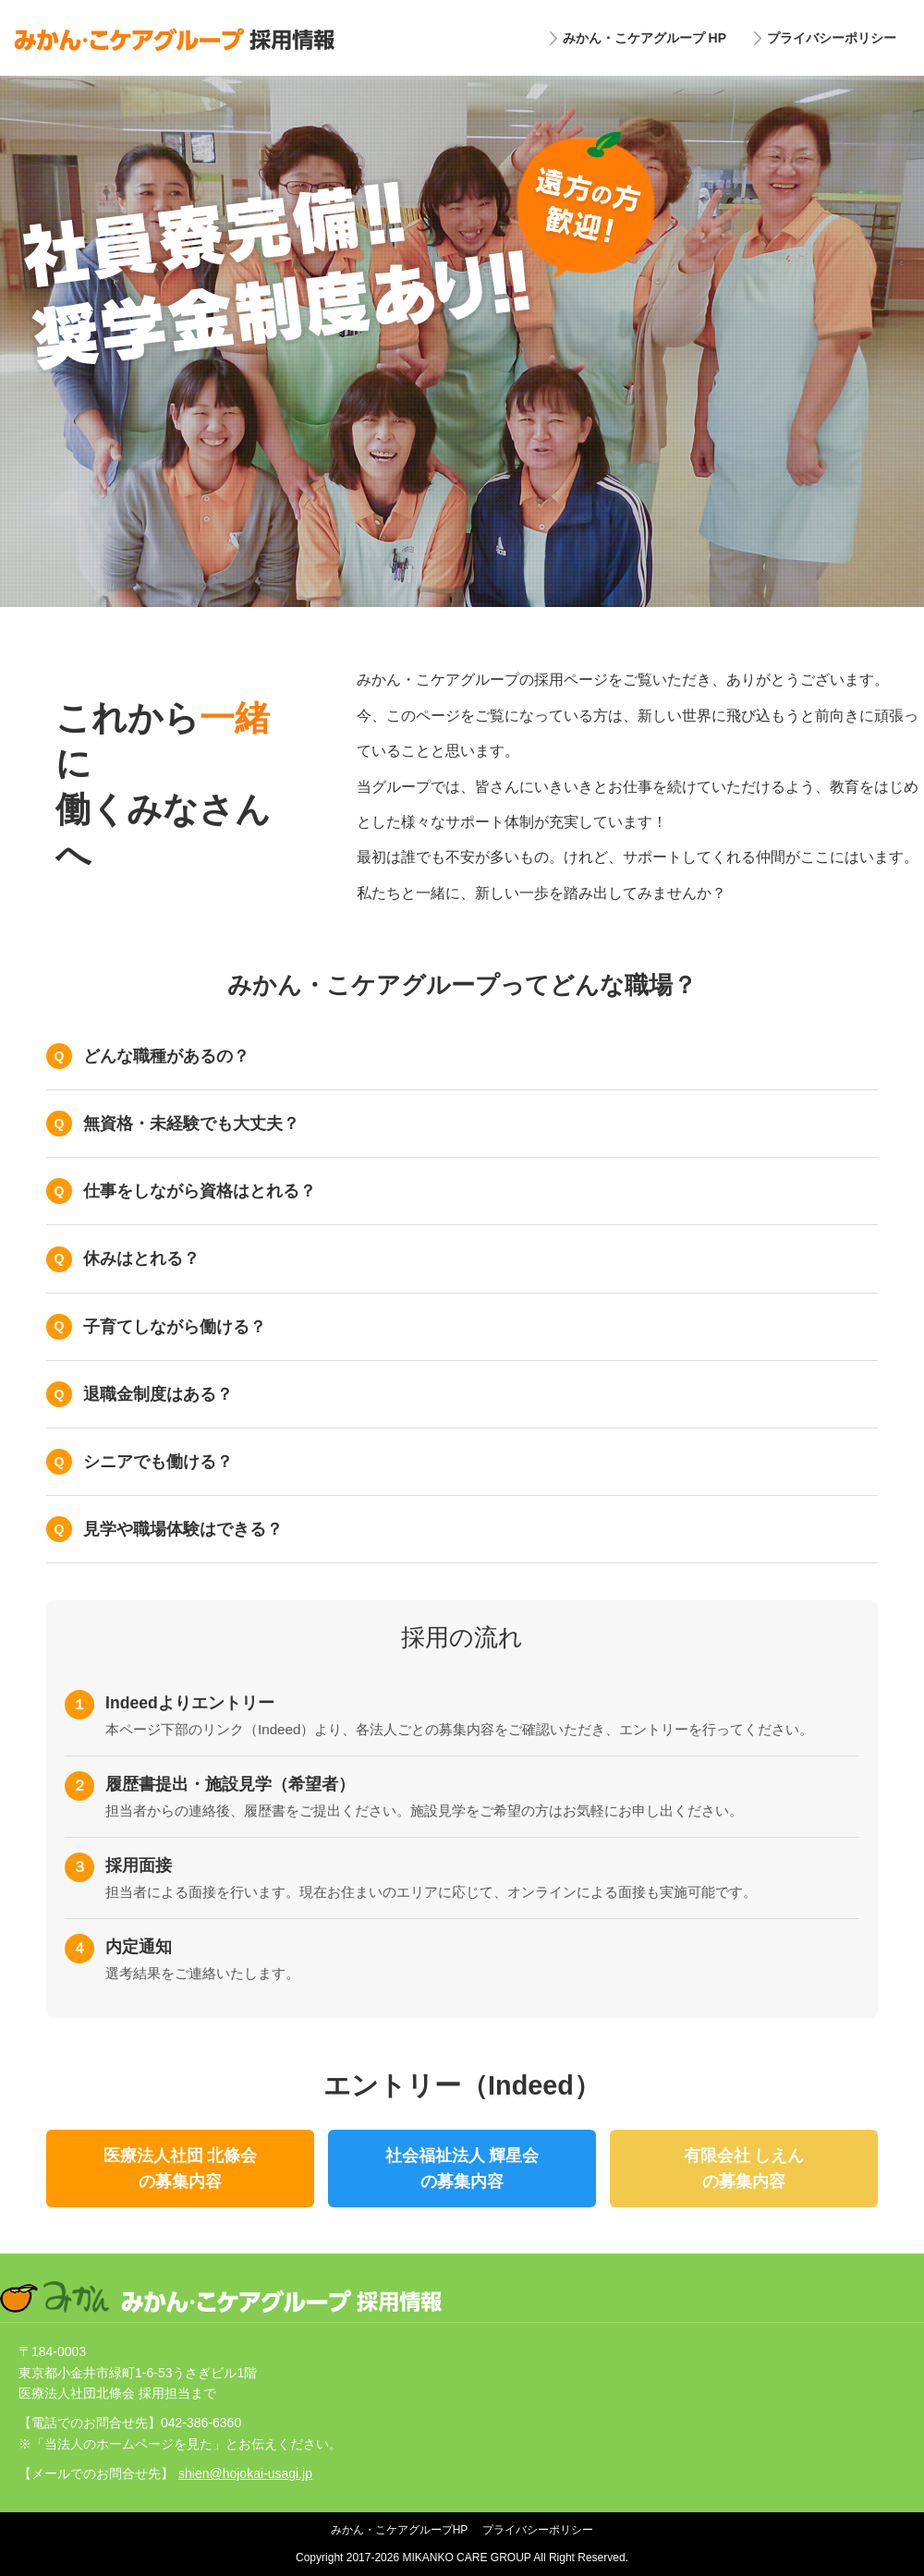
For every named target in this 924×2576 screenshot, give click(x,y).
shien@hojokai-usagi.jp (245, 2473)
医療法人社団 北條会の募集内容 (180, 2168)
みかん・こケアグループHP (399, 2529)
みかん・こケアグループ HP (644, 37)
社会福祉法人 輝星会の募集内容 (462, 2168)
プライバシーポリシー (831, 37)
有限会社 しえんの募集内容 (744, 2168)
